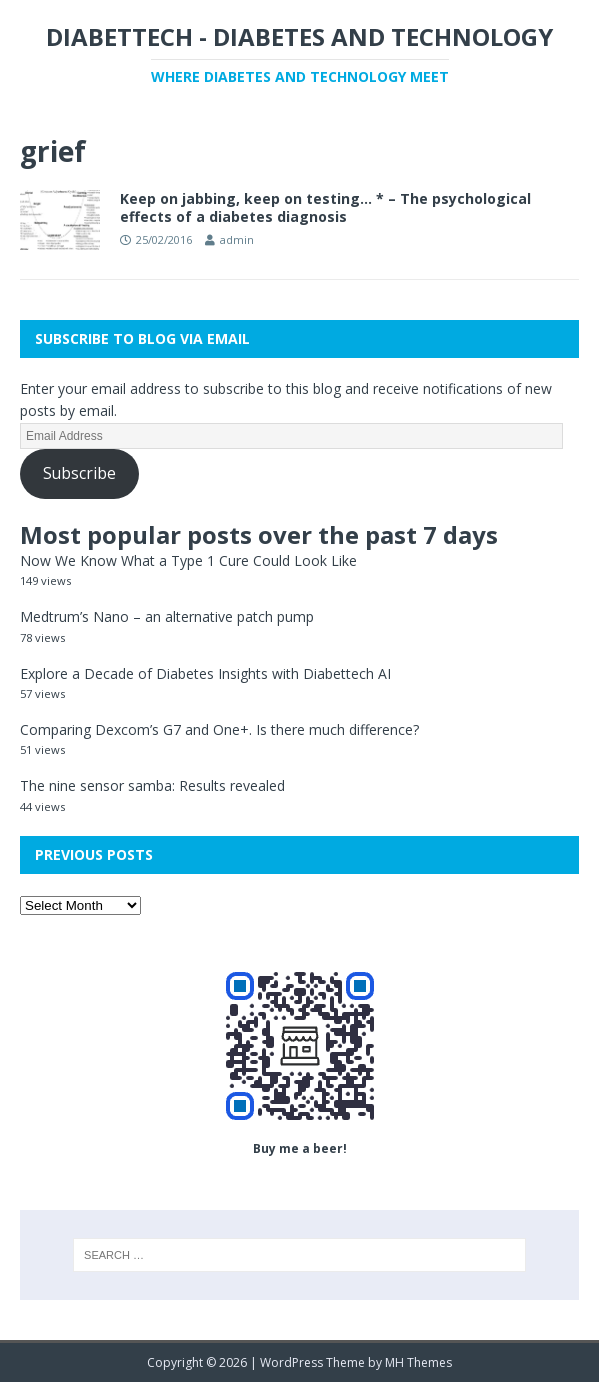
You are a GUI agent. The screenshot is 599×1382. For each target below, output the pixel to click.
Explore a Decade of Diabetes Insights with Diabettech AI (205, 673)
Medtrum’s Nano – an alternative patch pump (167, 616)
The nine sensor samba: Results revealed (152, 785)
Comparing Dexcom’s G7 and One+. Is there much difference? (219, 729)
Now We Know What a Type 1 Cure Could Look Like (188, 560)
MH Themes (418, 1362)
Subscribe (79, 473)
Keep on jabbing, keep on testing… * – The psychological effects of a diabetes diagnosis (325, 207)
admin (237, 239)
